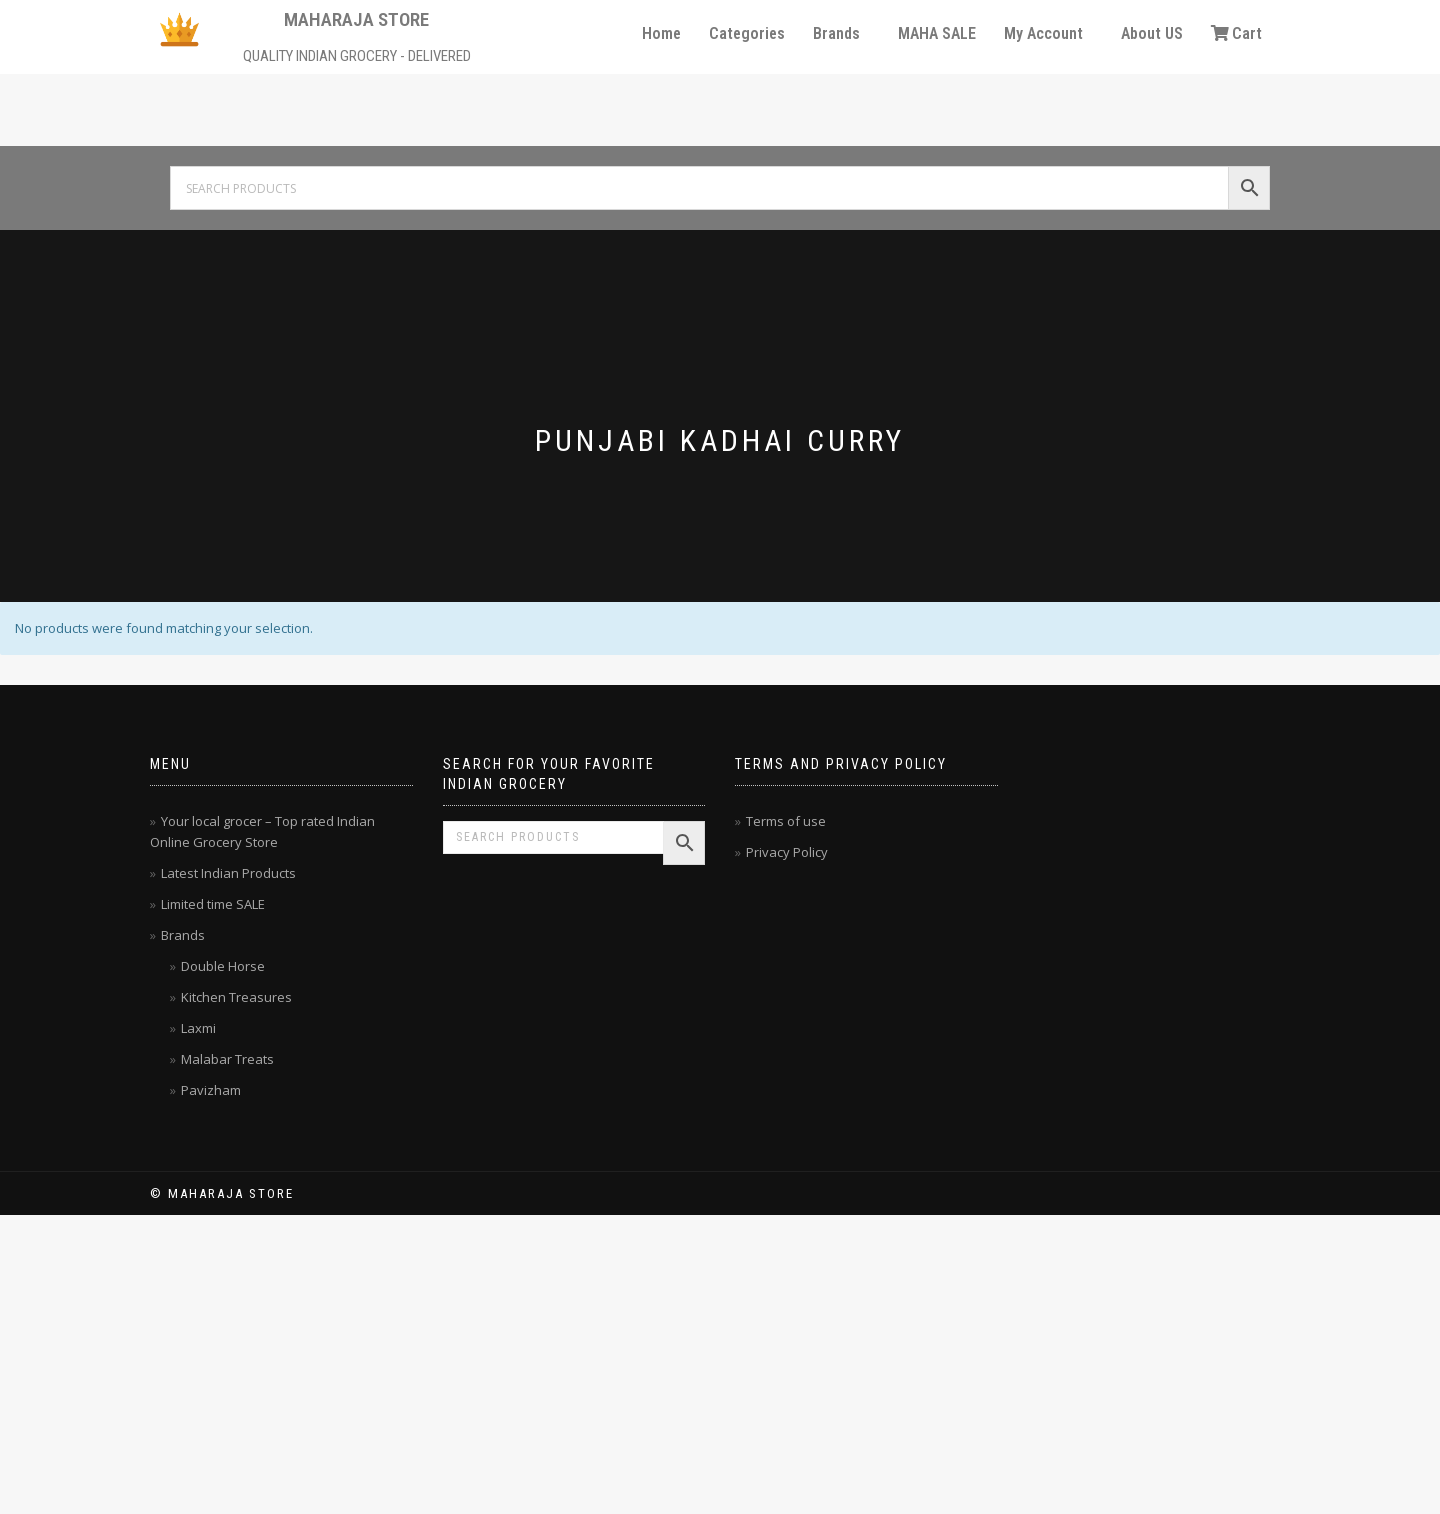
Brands (836, 33)
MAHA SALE (937, 33)
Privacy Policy (787, 852)
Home (661, 33)
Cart (1236, 33)
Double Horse (223, 966)
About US (1152, 33)
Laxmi (198, 1028)
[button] (841, 34)
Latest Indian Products (228, 873)
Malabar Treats (227, 1059)
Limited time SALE (213, 904)
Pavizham (211, 1090)
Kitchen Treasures (236, 997)
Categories (747, 33)
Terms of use (786, 821)
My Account (1043, 33)
